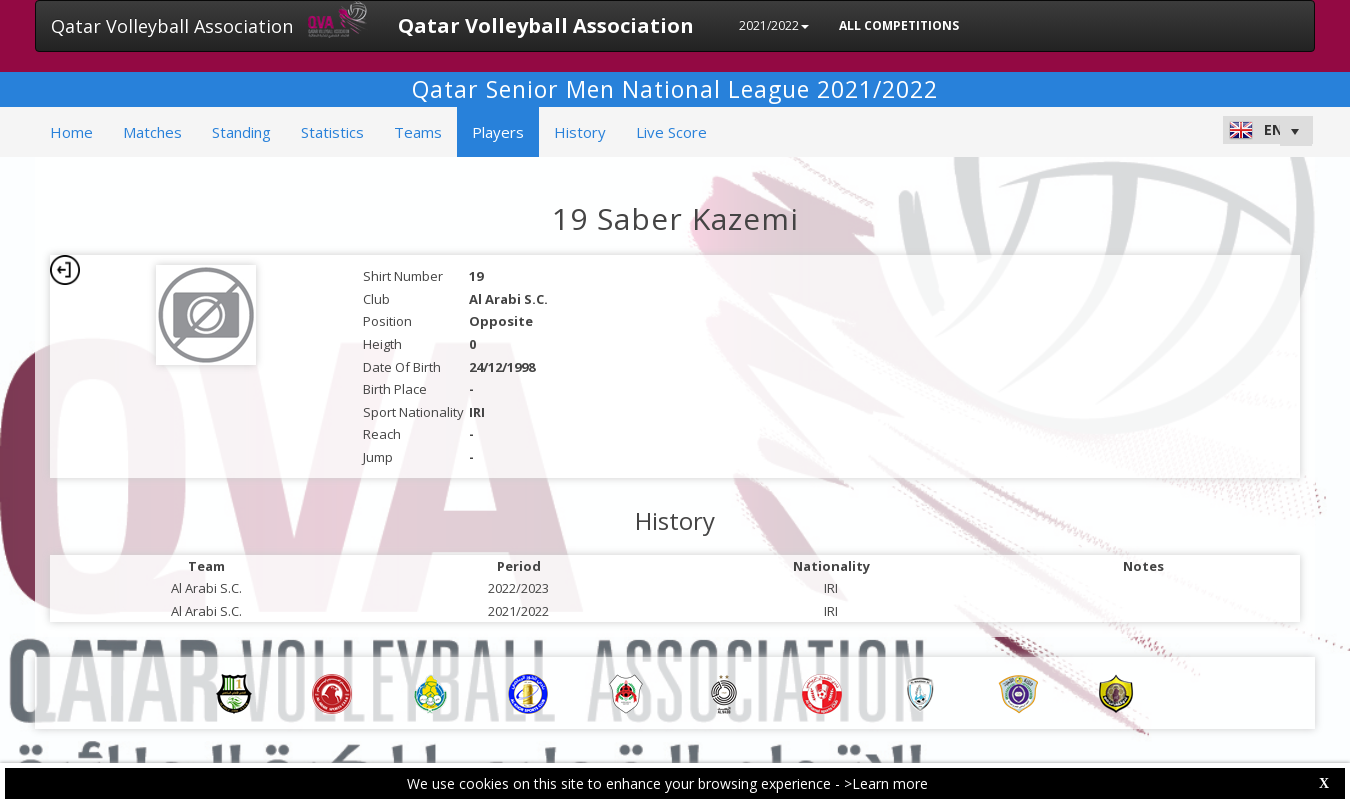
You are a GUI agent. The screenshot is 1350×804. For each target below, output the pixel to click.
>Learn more (886, 783)
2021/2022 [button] (774, 25)
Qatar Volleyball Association (172, 26)
